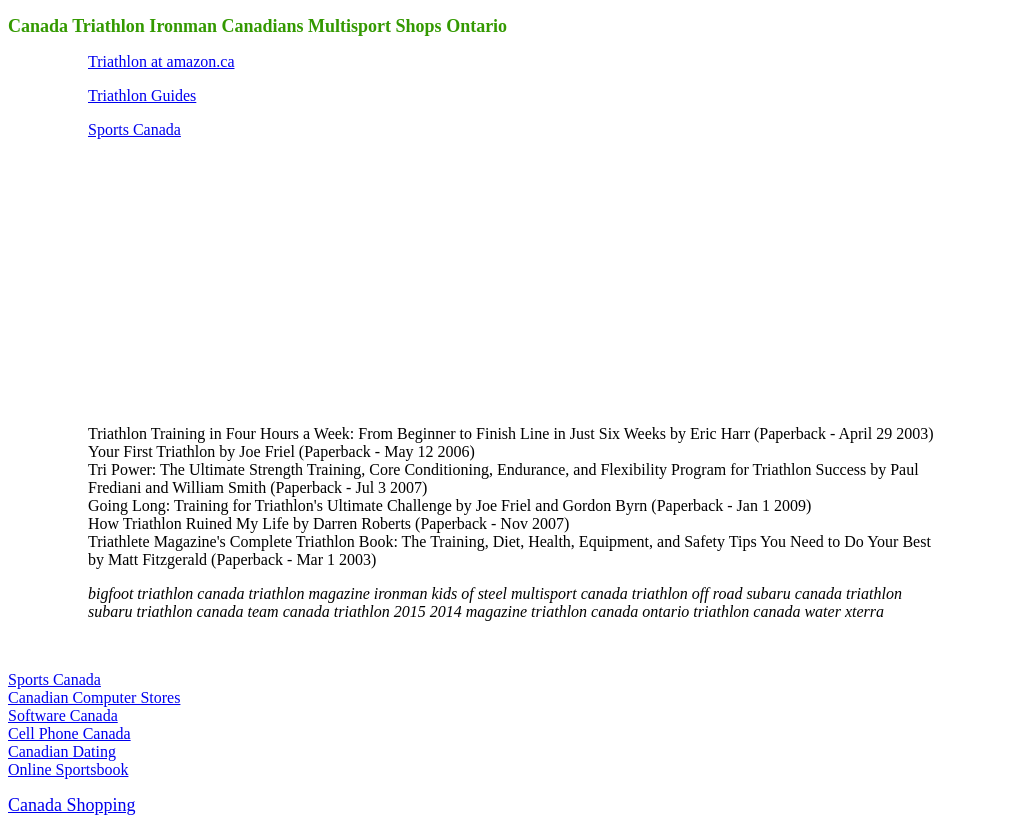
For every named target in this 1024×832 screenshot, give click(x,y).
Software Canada (63, 715)
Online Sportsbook (68, 769)
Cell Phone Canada (69, 733)
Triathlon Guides (142, 95)
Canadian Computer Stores (94, 697)
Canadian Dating (62, 751)
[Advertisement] (238, 280)
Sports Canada (134, 129)
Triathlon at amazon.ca (161, 61)
